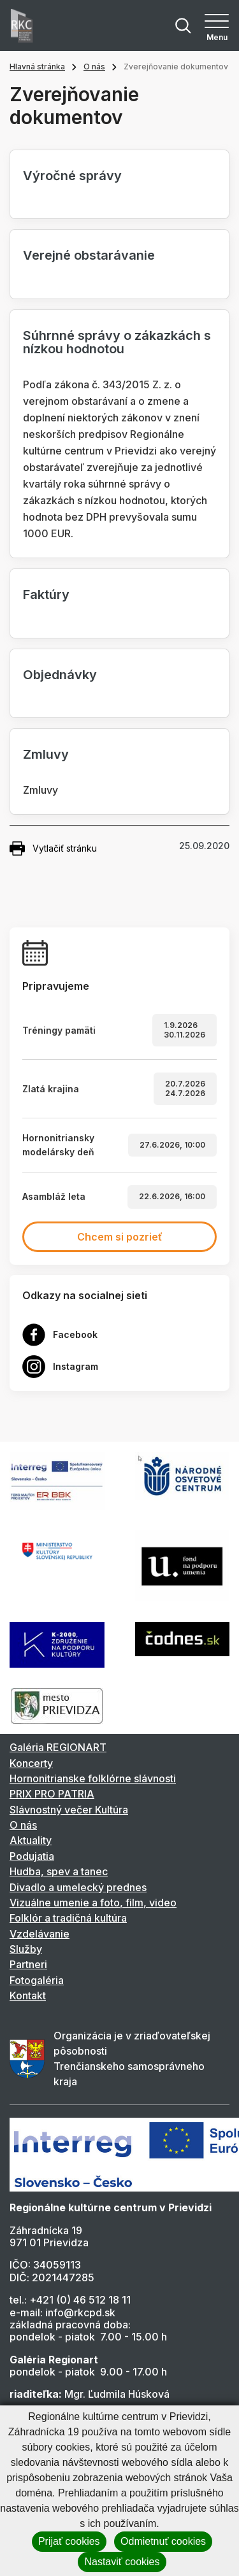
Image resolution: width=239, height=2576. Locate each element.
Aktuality (31, 1840)
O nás (94, 66)
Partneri (28, 1964)
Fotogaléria (37, 1980)
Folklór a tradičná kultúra (68, 1917)
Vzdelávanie (39, 1933)
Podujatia (32, 1856)
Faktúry (46, 594)
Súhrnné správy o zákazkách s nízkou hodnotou (117, 342)
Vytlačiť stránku (53, 848)
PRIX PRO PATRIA (52, 1793)
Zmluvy (46, 754)
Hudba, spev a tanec (59, 1871)
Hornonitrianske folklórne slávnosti (93, 1778)
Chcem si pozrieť (120, 1236)
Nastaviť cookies (121, 2561)
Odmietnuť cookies (163, 2541)
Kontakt (28, 1995)
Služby (26, 1949)
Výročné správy (72, 175)
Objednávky (60, 674)
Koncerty (31, 1763)
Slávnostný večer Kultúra (69, 1809)
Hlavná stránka (37, 66)
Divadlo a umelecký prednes (78, 1887)
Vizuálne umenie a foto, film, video (93, 1902)
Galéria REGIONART (58, 1747)
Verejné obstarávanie (89, 255)
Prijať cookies (69, 2541)
